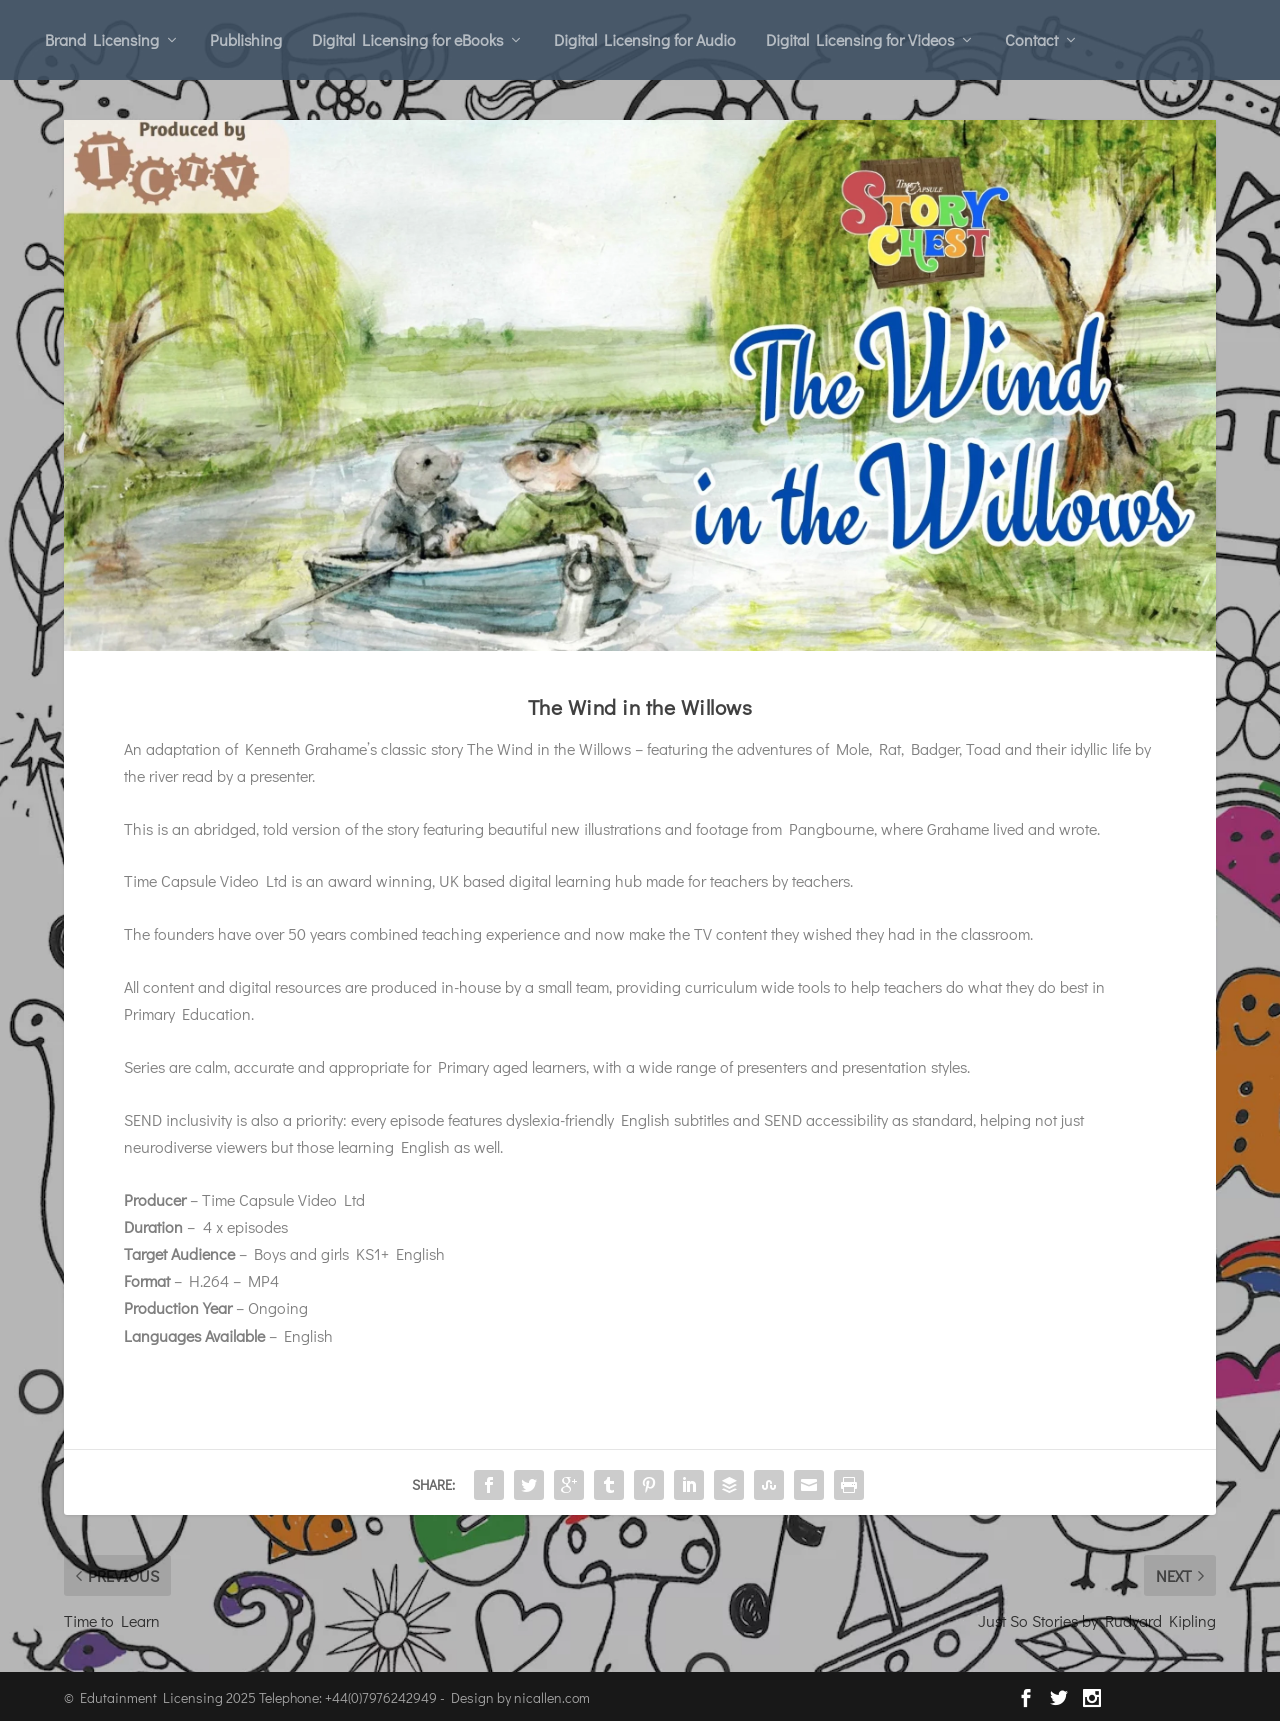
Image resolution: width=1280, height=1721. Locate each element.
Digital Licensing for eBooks (407, 39)
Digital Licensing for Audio (645, 39)
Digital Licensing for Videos (860, 39)
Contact (1031, 39)
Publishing (246, 39)
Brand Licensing (102, 39)
